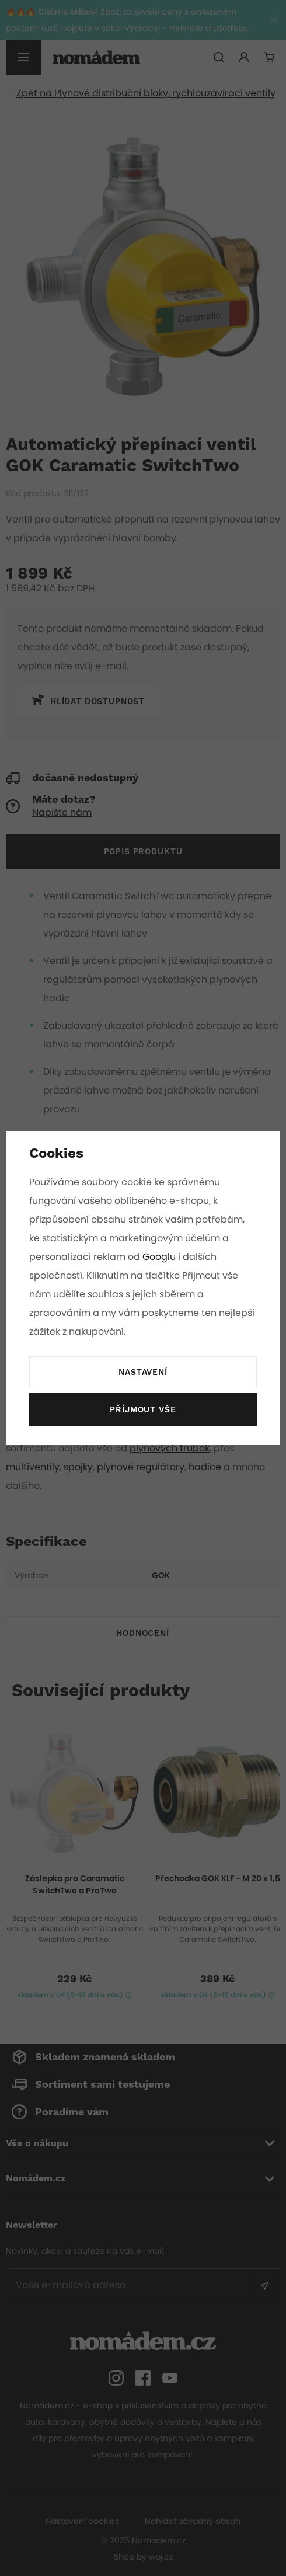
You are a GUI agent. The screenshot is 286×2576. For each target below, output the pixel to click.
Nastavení (143, 1372)
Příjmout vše (143, 1410)
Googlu (160, 1256)
